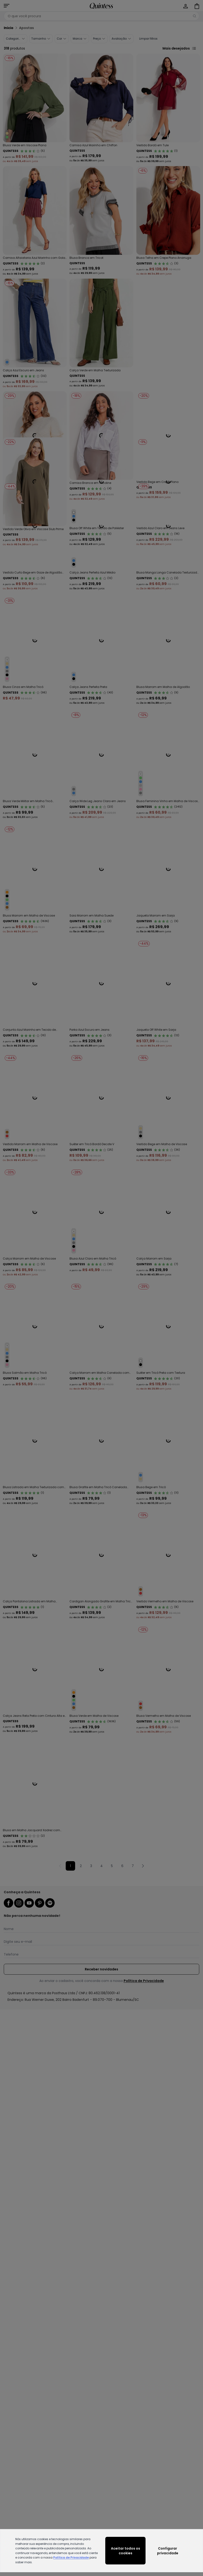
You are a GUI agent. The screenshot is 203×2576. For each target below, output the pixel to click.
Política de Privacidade (71, 2557)
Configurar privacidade (167, 2550)
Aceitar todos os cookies (125, 2550)
